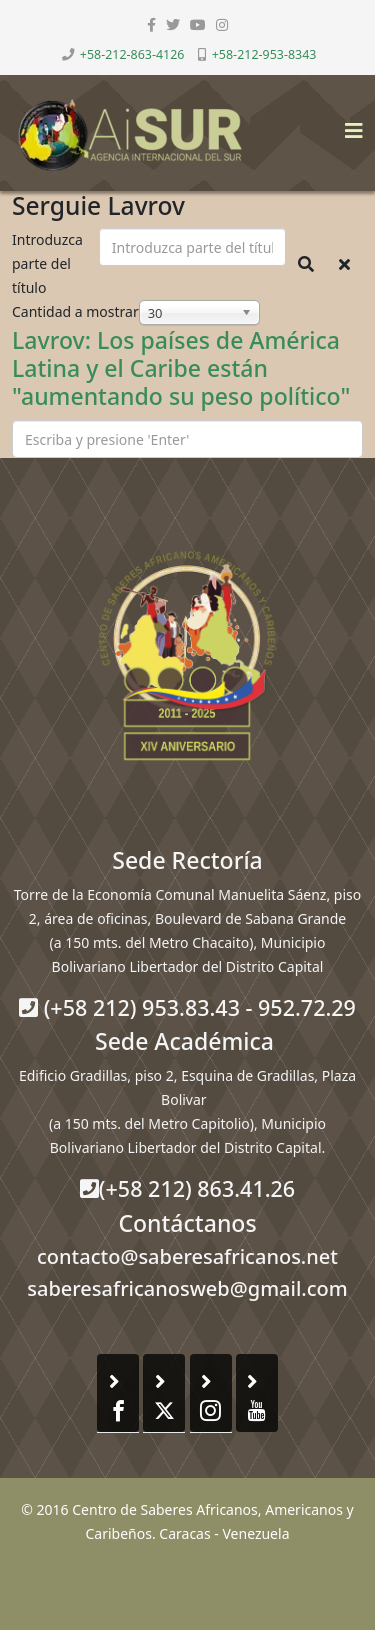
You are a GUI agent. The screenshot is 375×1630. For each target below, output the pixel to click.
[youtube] (198, 24)
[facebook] (151, 24)
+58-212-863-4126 (132, 54)
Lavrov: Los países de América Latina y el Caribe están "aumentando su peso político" (181, 367)
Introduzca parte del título (47, 263)
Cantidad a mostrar (75, 311)
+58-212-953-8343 (264, 54)
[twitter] (173, 24)
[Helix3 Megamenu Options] (349, 124)
